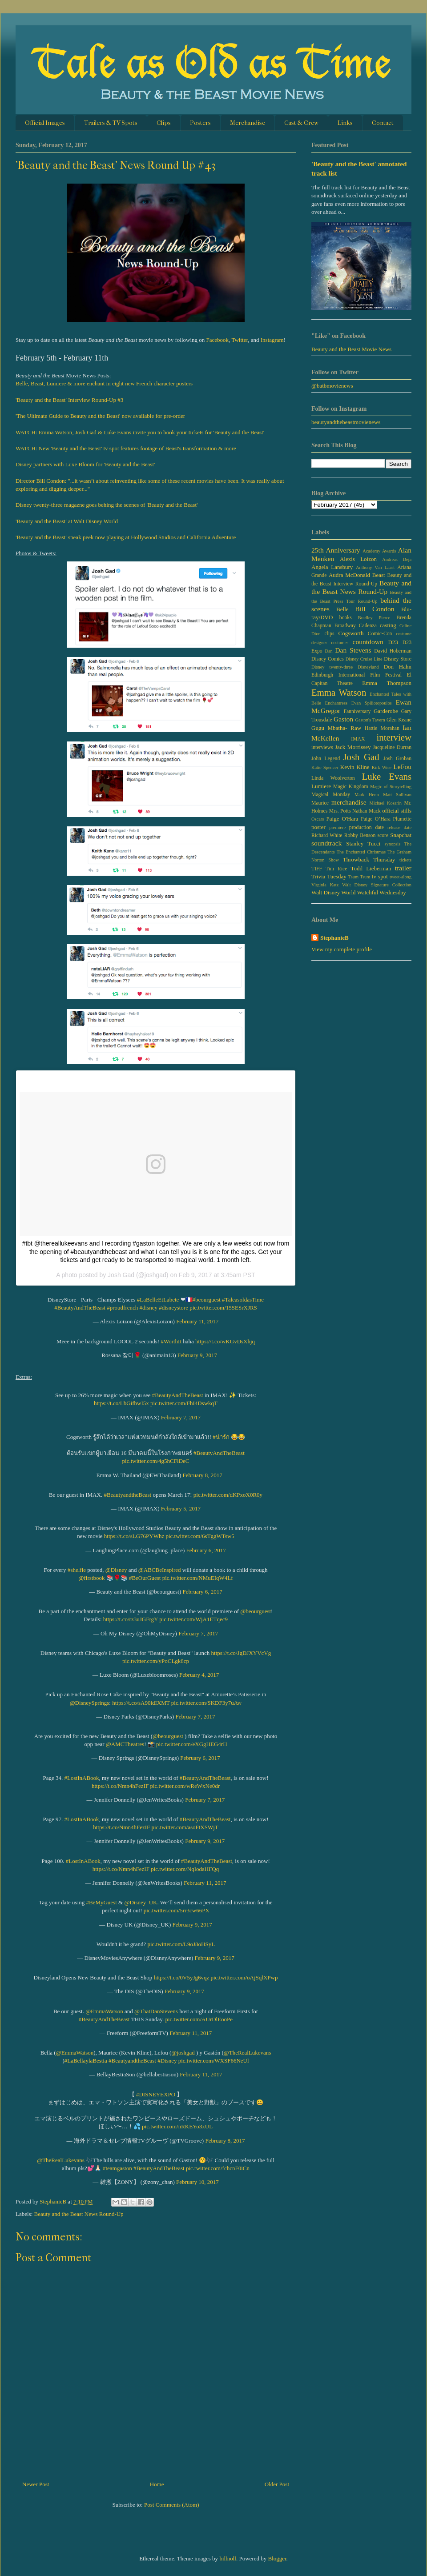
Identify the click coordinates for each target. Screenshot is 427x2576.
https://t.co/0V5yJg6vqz (181, 1977)
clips (329, 634)
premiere (337, 827)
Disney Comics (327, 659)
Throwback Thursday (369, 859)
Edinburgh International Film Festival (356, 675)
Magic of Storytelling (390, 786)
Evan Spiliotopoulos (371, 703)
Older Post (277, 2484)
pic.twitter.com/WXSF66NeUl (213, 2060)
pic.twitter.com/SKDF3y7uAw (206, 1702)
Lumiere (321, 786)
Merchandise (247, 123)
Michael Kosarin (385, 803)
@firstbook (91, 1577)
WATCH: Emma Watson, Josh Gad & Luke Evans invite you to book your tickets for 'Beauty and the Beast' (140, 432)
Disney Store (397, 659)
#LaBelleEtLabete (158, 1299)
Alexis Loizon (358, 559)
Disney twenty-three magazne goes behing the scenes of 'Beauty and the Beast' (106, 504)
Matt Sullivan (397, 794)
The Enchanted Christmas (361, 851)
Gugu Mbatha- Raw (336, 728)
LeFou (402, 766)
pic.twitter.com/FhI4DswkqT (184, 1403)
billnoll (227, 2558)
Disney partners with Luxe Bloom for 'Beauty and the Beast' (85, 464)
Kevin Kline (355, 767)
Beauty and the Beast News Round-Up (79, 2214)
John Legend (325, 758)
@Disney (116, 1569)
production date (366, 827)
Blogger (277, 2558)
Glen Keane (399, 720)
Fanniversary (357, 711)
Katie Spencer (324, 767)
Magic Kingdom (350, 786)
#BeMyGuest (101, 1902)
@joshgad (182, 2052)
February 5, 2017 (181, 1508)
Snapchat (400, 835)
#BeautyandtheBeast (127, 1494)
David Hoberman (392, 651)
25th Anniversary (335, 550)
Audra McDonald (349, 575)
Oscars (317, 819)
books (345, 618)
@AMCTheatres (125, 1744)
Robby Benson (359, 835)
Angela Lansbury (332, 567)
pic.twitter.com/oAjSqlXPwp (244, 1977)
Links (345, 123)
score (382, 835)
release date (399, 827)
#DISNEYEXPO (155, 2094)
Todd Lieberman (370, 868)
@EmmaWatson (104, 2011)
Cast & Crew (301, 123)
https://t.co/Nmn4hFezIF (120, 1786)
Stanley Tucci (363, 843)
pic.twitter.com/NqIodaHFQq (185, 1869)
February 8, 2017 (202, 1475)
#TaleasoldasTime (243, 1299)
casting (388, 625)
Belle (342, 609)
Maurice (320, 803)
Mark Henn (366, 794)
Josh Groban (397, 758)
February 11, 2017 (197, 1321)
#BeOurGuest (145, 1577)
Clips (164, 123)
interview (393, 737)
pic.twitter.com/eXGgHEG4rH (191, 1744)
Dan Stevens (353, 650)
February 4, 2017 (199, 1674)
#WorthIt (171, 1341)
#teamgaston (117, 2168)
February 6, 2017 (206, 1550)
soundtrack (326, 843)
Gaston (343, 719)
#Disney (167, 2060)
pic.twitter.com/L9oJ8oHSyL (181, 1944)
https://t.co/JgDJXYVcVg (241, 1653)
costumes (340, 642)
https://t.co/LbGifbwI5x (121, 1403)
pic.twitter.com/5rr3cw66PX (176, 1910)
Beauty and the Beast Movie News (351, 349)
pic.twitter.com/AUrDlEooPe (199, 2019)
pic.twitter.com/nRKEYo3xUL (177, 2126)
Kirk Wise (381, 767)
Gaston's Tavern (370, 719)
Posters (200, 123)
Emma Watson (338, 692)
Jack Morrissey (353, 747)
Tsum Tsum (359, 876)
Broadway (345, 626)
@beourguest (255, 1611)
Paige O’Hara (376, 819)
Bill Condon (374, 609)
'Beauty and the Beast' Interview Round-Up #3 (69, 400)
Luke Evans (386, 776)
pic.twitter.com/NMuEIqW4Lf (197, 1577)
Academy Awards (379, 551)
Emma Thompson (386, 683)
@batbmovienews (332, 385)
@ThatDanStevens (156, 2011)
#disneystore (173, 1307)
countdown (368, 641)
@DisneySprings (89, 1702)
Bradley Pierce (374, 617)
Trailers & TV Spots (110, 123)
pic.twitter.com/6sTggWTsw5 (199, 1536)
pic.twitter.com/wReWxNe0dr (185, 1786)
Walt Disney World (333, 892)
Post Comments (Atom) (171, 2504)
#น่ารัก (221, 1437)
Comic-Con (380, 634)
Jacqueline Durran (392, 747)
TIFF (316, 869)
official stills (396, 810)
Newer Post (35, 2484)
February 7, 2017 (181, 1417)
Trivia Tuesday (328, 876)
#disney (148, 1307)
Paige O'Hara (342, 818)
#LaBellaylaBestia (85, 2060)
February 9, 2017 (197, 1355)
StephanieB (334, 937)
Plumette (402, 819)
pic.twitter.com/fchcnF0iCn (218, 2168)
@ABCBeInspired (159, 1569)
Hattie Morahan (382, 728)
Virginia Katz (324, 884)
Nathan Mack (366, 811)
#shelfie (77, 1569)
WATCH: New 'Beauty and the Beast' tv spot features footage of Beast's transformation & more (126, 448)
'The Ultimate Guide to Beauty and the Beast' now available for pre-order (100, 416)
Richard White (326, 835)
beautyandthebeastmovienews (345, 422)
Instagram (272, 340)
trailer (403, 868)
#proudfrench (122, 1307)
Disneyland (368, 667)
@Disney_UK (140, 1902)
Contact (383, 123)
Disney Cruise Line (364, 659)
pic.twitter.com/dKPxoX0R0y (227, 1494)
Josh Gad (361, 757)
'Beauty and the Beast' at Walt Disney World (67, 521)
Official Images (45, 123)
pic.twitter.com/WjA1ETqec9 (193, 1619)
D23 (393, 642)
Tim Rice (336, 869)
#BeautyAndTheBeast (79, 1307)
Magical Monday (330, 794)
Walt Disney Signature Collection (376, 884)
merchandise (349, 802)
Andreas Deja (396, 559)
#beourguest (207, 1299)
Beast (378, 575)
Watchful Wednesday (381, 892)
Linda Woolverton (333, 778)
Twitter (239, 340)
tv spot (380, 876)
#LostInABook (81, 1778)
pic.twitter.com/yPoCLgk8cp (155, 1661)
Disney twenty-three (332, 667)
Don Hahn (397, 666)
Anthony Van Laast (375, 567)
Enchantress (336, 703)
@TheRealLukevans (247, 2052)
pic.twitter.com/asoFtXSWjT (185, 1827)
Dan (328, 651)
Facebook (217, 340)
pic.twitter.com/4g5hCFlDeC (155, 1461)
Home (157, 2484)
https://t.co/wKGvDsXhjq (225, 1341)
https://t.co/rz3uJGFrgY (130, 1619)
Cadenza (368, 626)
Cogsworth (350, 633)
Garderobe (386, 711)
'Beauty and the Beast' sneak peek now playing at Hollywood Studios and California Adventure (126, 537)
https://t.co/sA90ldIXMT (140, 1702)
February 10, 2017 (197, 2182)
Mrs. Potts (340, 811)
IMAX (358, 739)
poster (318, 827)
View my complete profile (341, 949)
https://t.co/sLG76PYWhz (134, 1536)
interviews (322, 747)
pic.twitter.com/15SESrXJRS (223, 1307)
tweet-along (400, 876)
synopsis (393, 843)
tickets (405, 859)
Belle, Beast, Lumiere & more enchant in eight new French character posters (104, 383)
